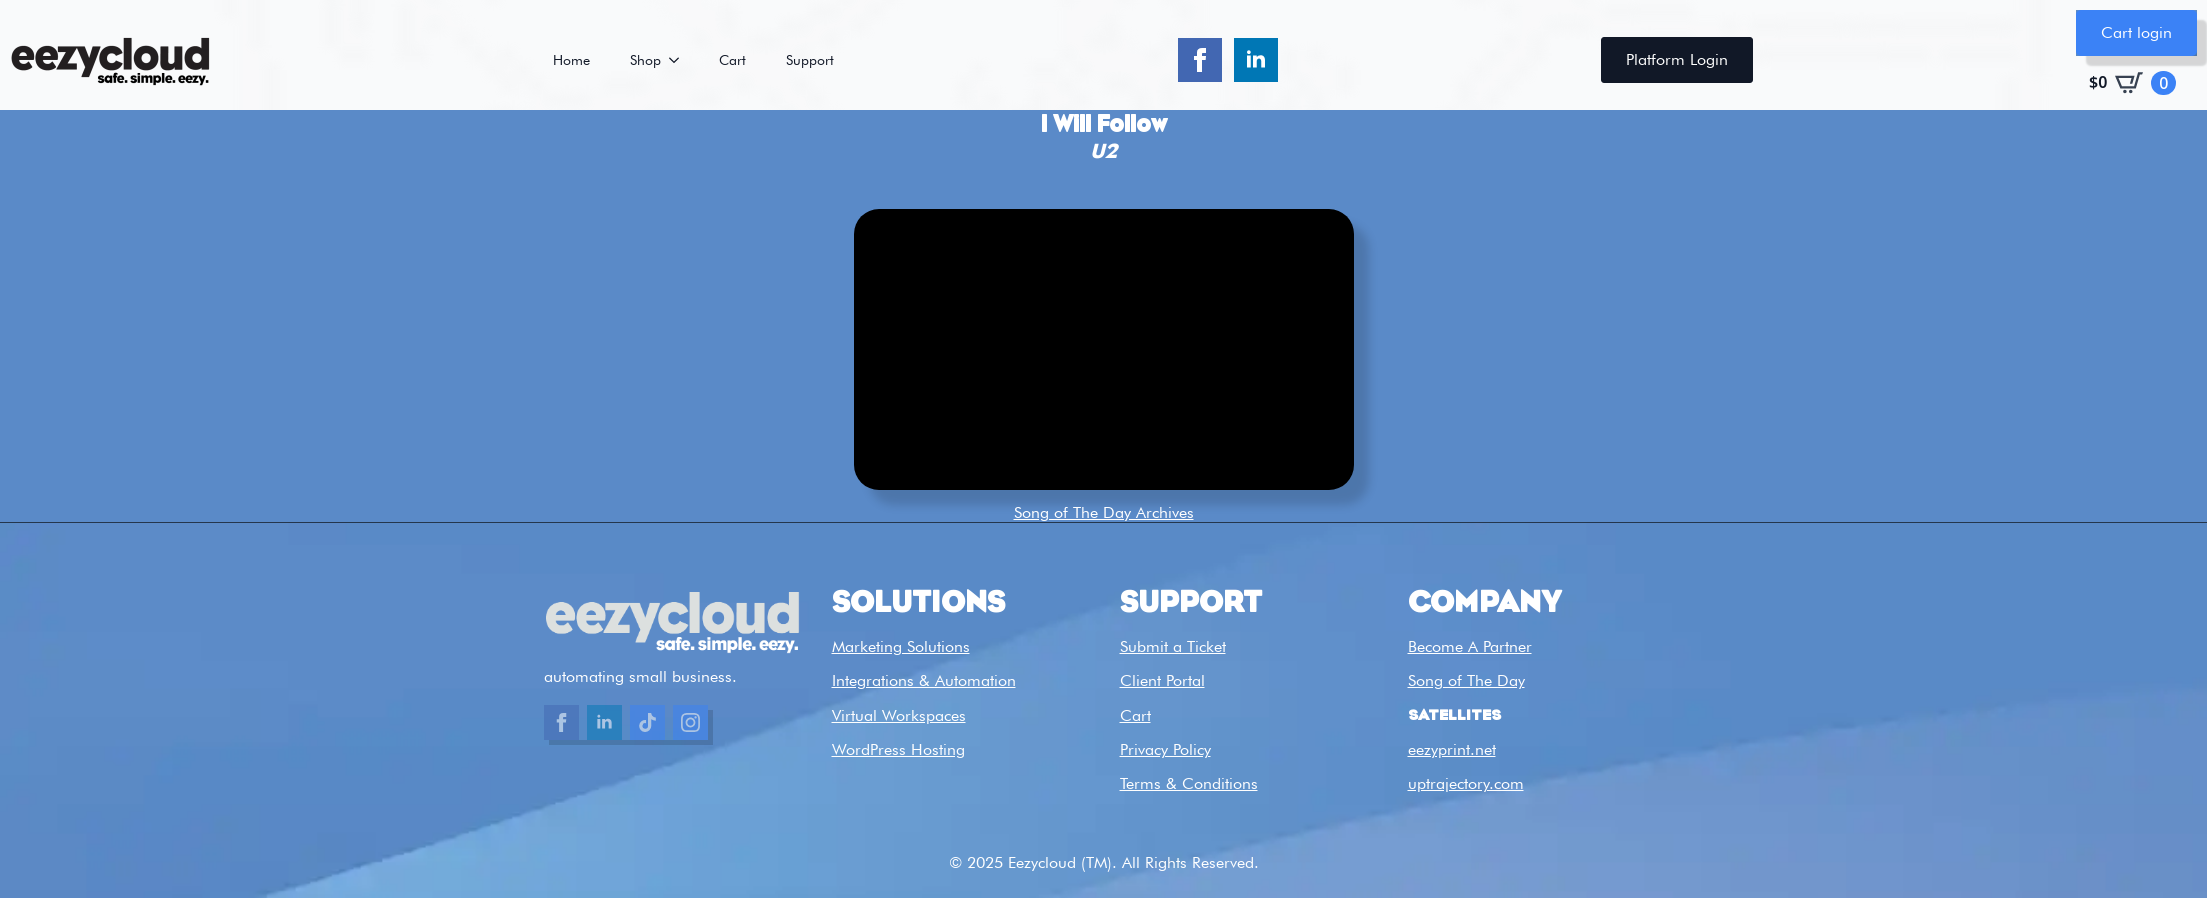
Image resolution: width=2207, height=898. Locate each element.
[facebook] (1200, 60)
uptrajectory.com (1466, 783)
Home (571, 60)
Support (810, 60)
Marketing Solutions (901, 646)
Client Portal (1162, 680)
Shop (645, 60)
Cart (732, 60)
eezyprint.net (1452, 749)
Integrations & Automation (924, 680)
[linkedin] (1256, 60)
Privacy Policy (1165, 749)
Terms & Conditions (1189, 783)
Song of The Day (1466, 680)
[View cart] (2132, 83)
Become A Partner (1470, 646)
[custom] (647, 722)
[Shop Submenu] (680, 60)
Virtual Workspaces (899, 715)
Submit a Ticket (1173, 646)
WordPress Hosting (898, 749)
